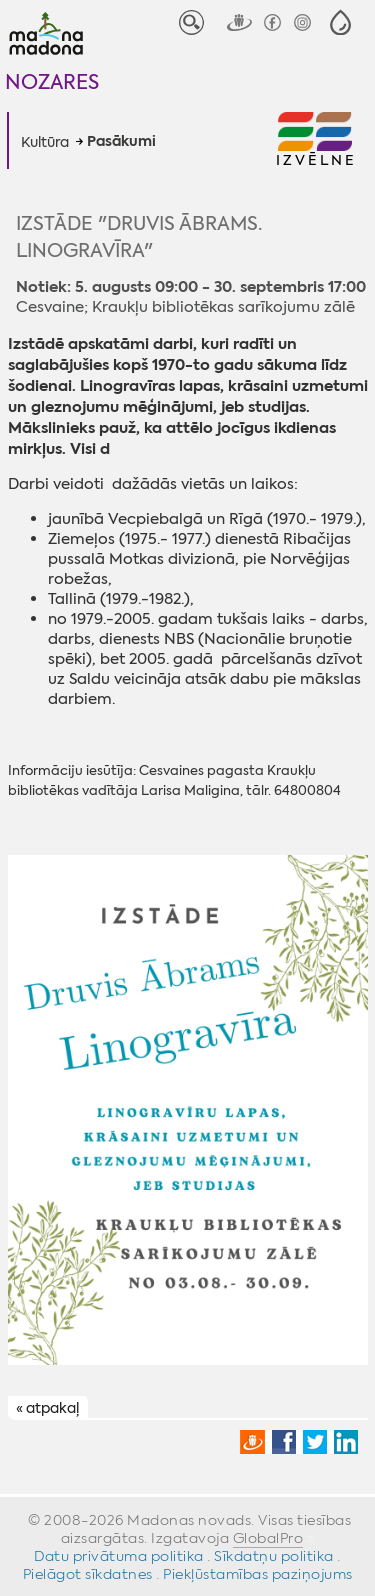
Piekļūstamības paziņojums (258, 1574)
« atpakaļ (47, 1408)
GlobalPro (268, 1538)
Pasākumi (121, 142)
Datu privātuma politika (119, 1556)
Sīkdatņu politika (274, 1556)
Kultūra (45, 142)
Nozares (52, 81)
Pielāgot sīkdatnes (88, 1574)
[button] (340, 22)
